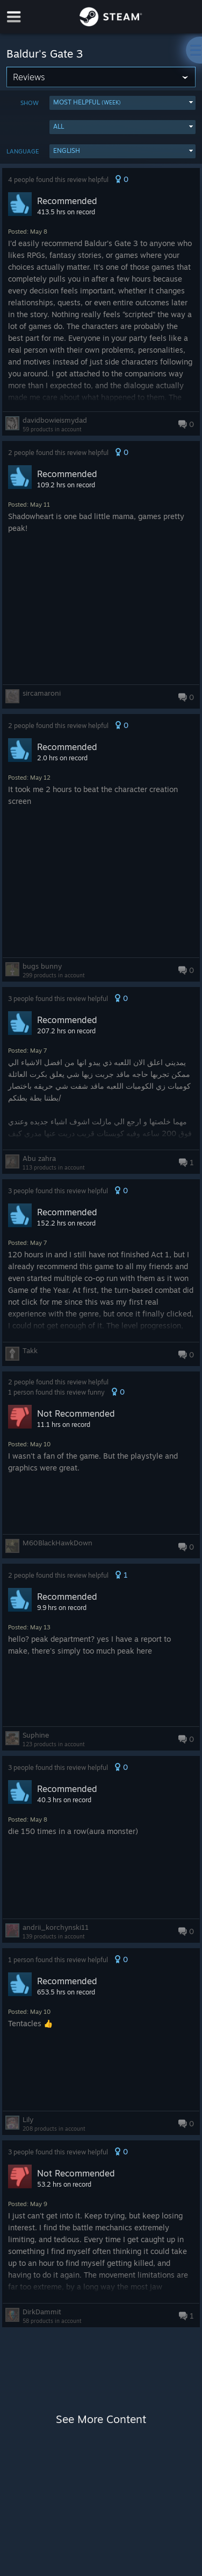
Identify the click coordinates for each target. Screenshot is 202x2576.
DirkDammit (42, 2311)
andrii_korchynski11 (56, 1927)
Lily (28, 2119)
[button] (122, 103)
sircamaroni (42, 693)
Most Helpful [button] (87, 102)
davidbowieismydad (55, 420)
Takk (30, 1350)
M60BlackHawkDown (57, 1542)
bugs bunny (42, 966)
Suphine (36, 1735)
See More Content (101, 2419)
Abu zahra (39, 1158)
